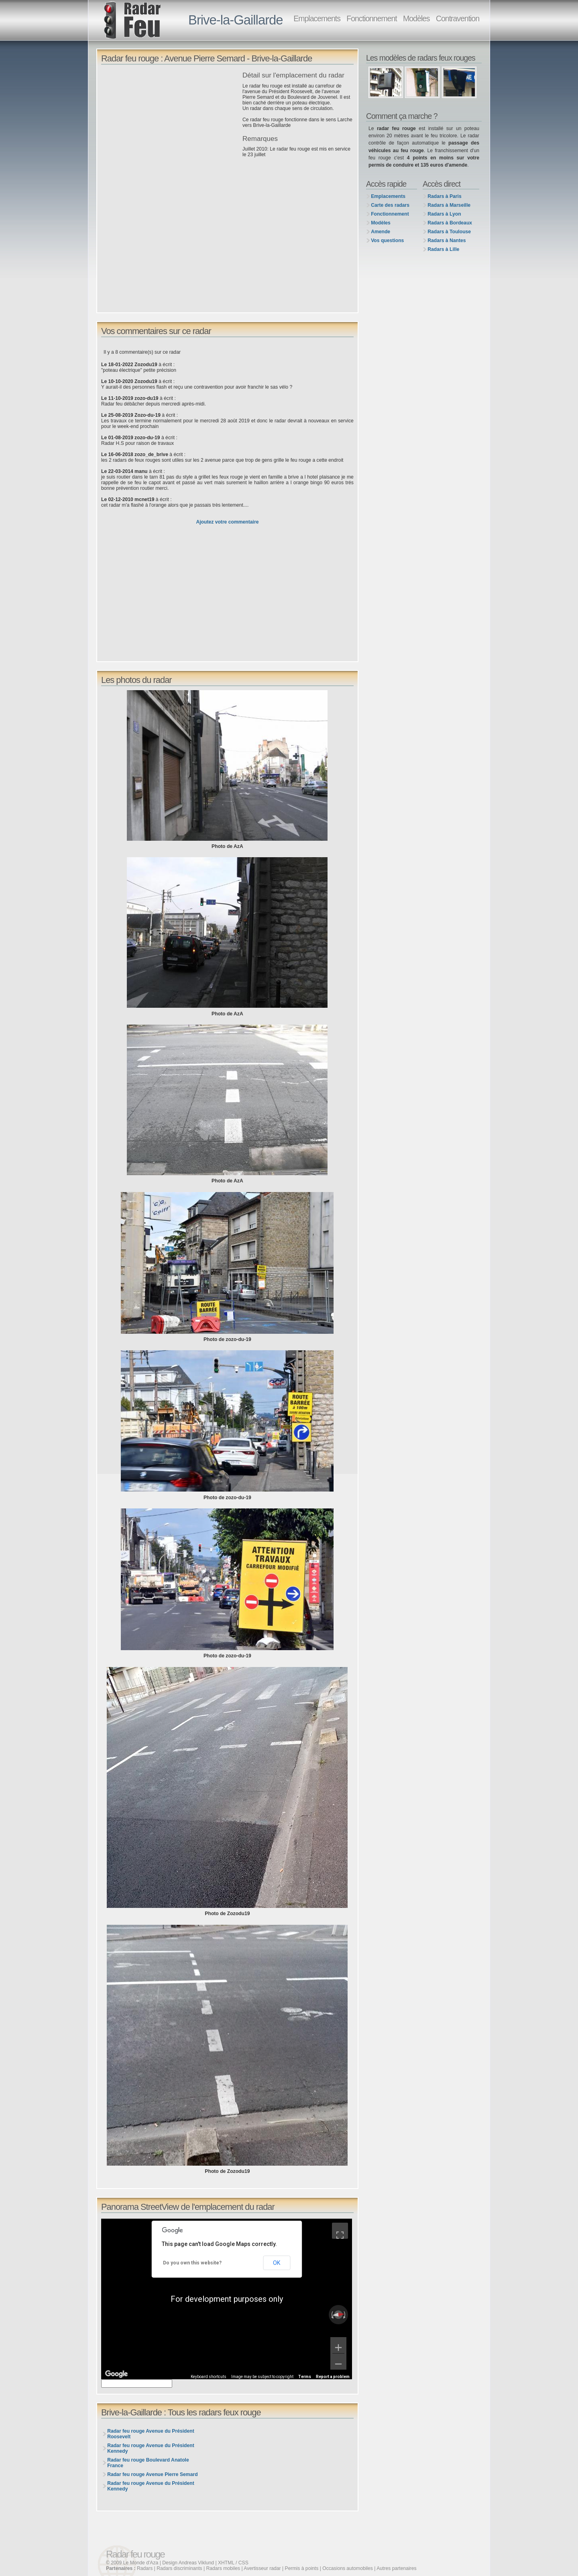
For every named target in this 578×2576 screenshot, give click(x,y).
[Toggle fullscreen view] (340, 2231)
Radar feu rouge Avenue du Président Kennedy (150, 2448)
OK (276, 2263)
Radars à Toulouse (449, 231)
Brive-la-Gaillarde (235, 19)
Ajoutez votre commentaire (227, 522)
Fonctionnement (371, 18)
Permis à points (302, 2568)
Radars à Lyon (444, 214)
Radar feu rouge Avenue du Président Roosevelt (150, 2433)
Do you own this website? (192, 2263)
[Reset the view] (338, 2315)
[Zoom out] (338, 2362)
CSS (243, 2563)
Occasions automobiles (347, 2568)
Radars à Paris (444, 196)
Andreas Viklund (196, 2563)
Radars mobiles (223, 2568)
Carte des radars (390, 205)
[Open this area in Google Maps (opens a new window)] (116, 2374)
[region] (226, 2299)
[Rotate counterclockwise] (331, 2314)
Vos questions (387, 240)
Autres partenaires (396, 2568)
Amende (380, 231)
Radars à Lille (443, 249)
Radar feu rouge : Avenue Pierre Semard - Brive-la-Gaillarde (206, 58)
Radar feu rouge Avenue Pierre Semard (152, 2474)
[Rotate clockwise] (345, 2314)
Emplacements (316, 18)
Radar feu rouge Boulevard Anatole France (148, 2462)
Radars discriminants (179, 2568)
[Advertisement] (169, 128)
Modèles (416, 18)
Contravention (457, 18)
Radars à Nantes (446, 240)
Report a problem (333, 2376)
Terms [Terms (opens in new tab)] (304, 2376)
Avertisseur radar (262, 2568)
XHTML (226, 2563)
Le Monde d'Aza (140, 2563)
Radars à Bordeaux (449, 223)
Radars (145, 2568)
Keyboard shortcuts (208, 2376)
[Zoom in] (338, 2345)
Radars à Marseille (448, 205)
